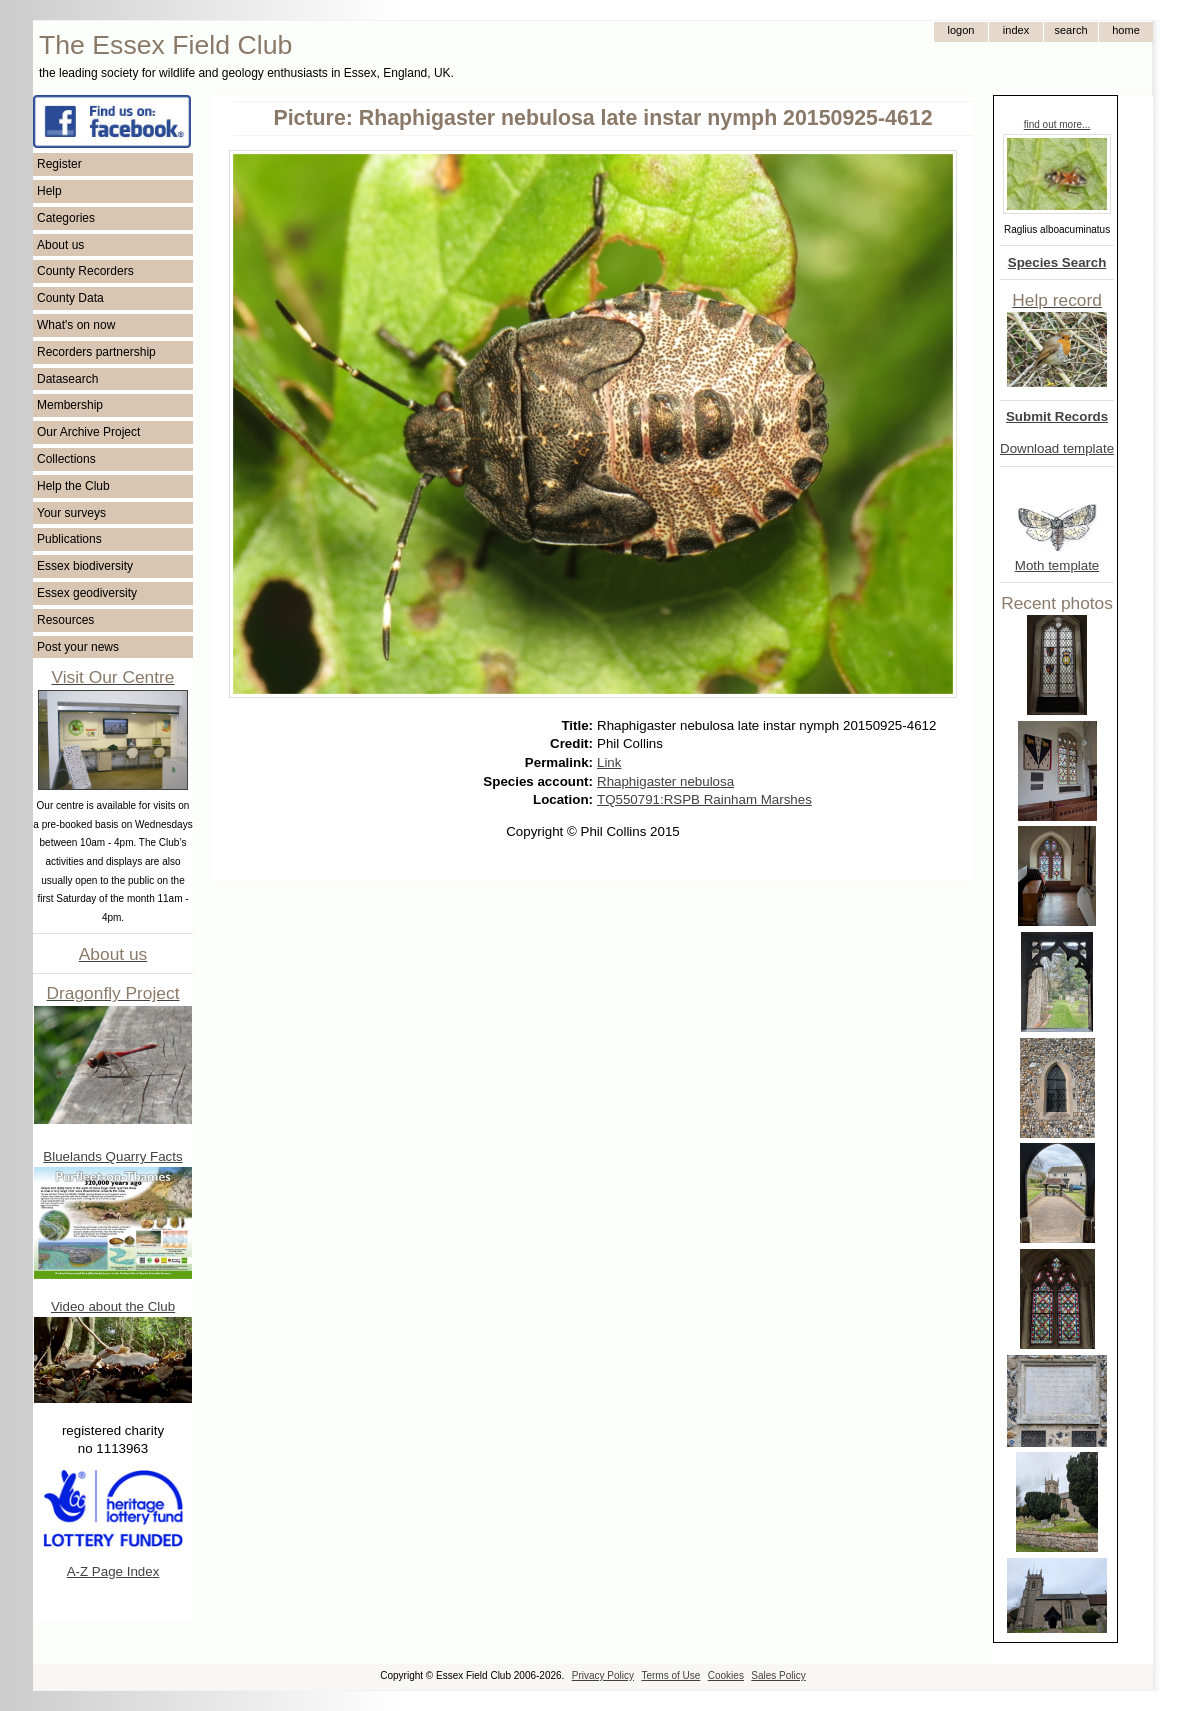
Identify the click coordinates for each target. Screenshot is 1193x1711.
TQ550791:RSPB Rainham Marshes (704, 799)
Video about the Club (113, 1306)
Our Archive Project (88, 432)
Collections (66, 459)
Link (609, 762)
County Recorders (85, 271)
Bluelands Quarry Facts (112, 1156)
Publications (69, 539)
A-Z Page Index (113, 1571)
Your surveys (71, 513)
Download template (1057, 448)
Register (59, 164)
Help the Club (73, 486)
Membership (70, 405)
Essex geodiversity (87, 593)
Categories (66, 218)
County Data (70, 298)
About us (60, 245)
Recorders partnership (96, 352)
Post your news (78, 647)
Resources (65, 620)
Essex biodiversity (85, 566)
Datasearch (67, 379)
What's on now (76, 325)
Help (49, 191)
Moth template (1057, 565)
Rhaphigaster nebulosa (665, 781)
